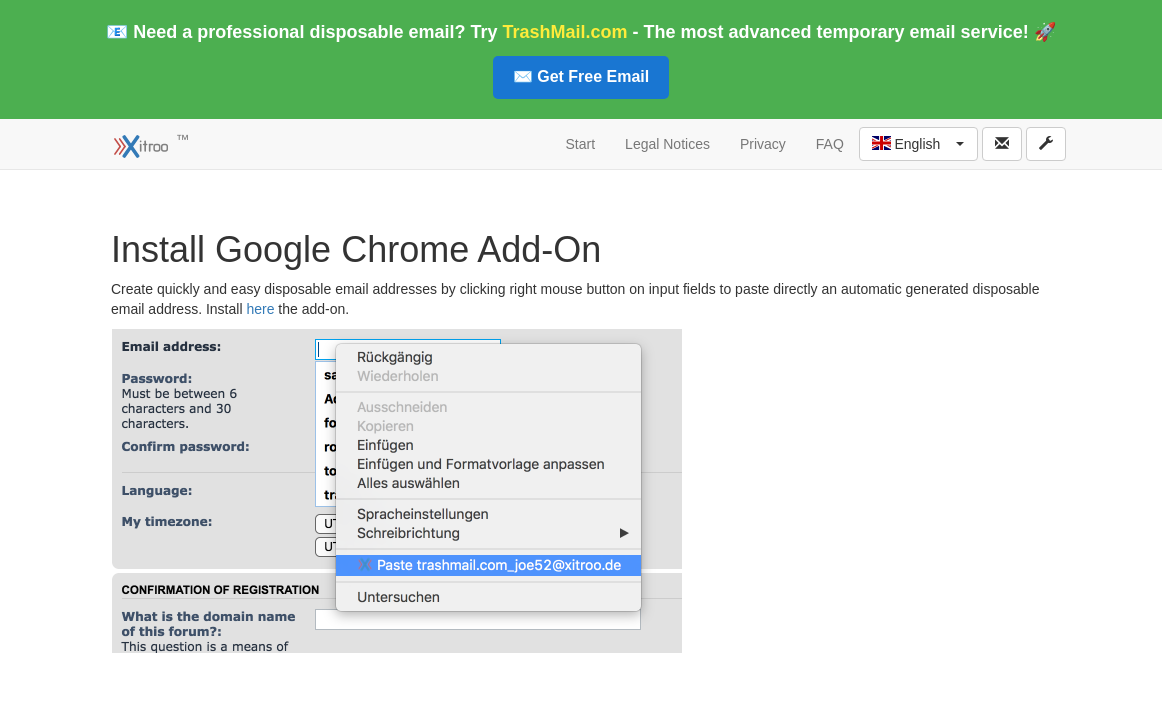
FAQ (830, 144)
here (260, 309)
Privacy (763, 144)
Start (581, 144)
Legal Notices (667, 144)
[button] (918, 144)
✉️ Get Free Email (581, 76)
